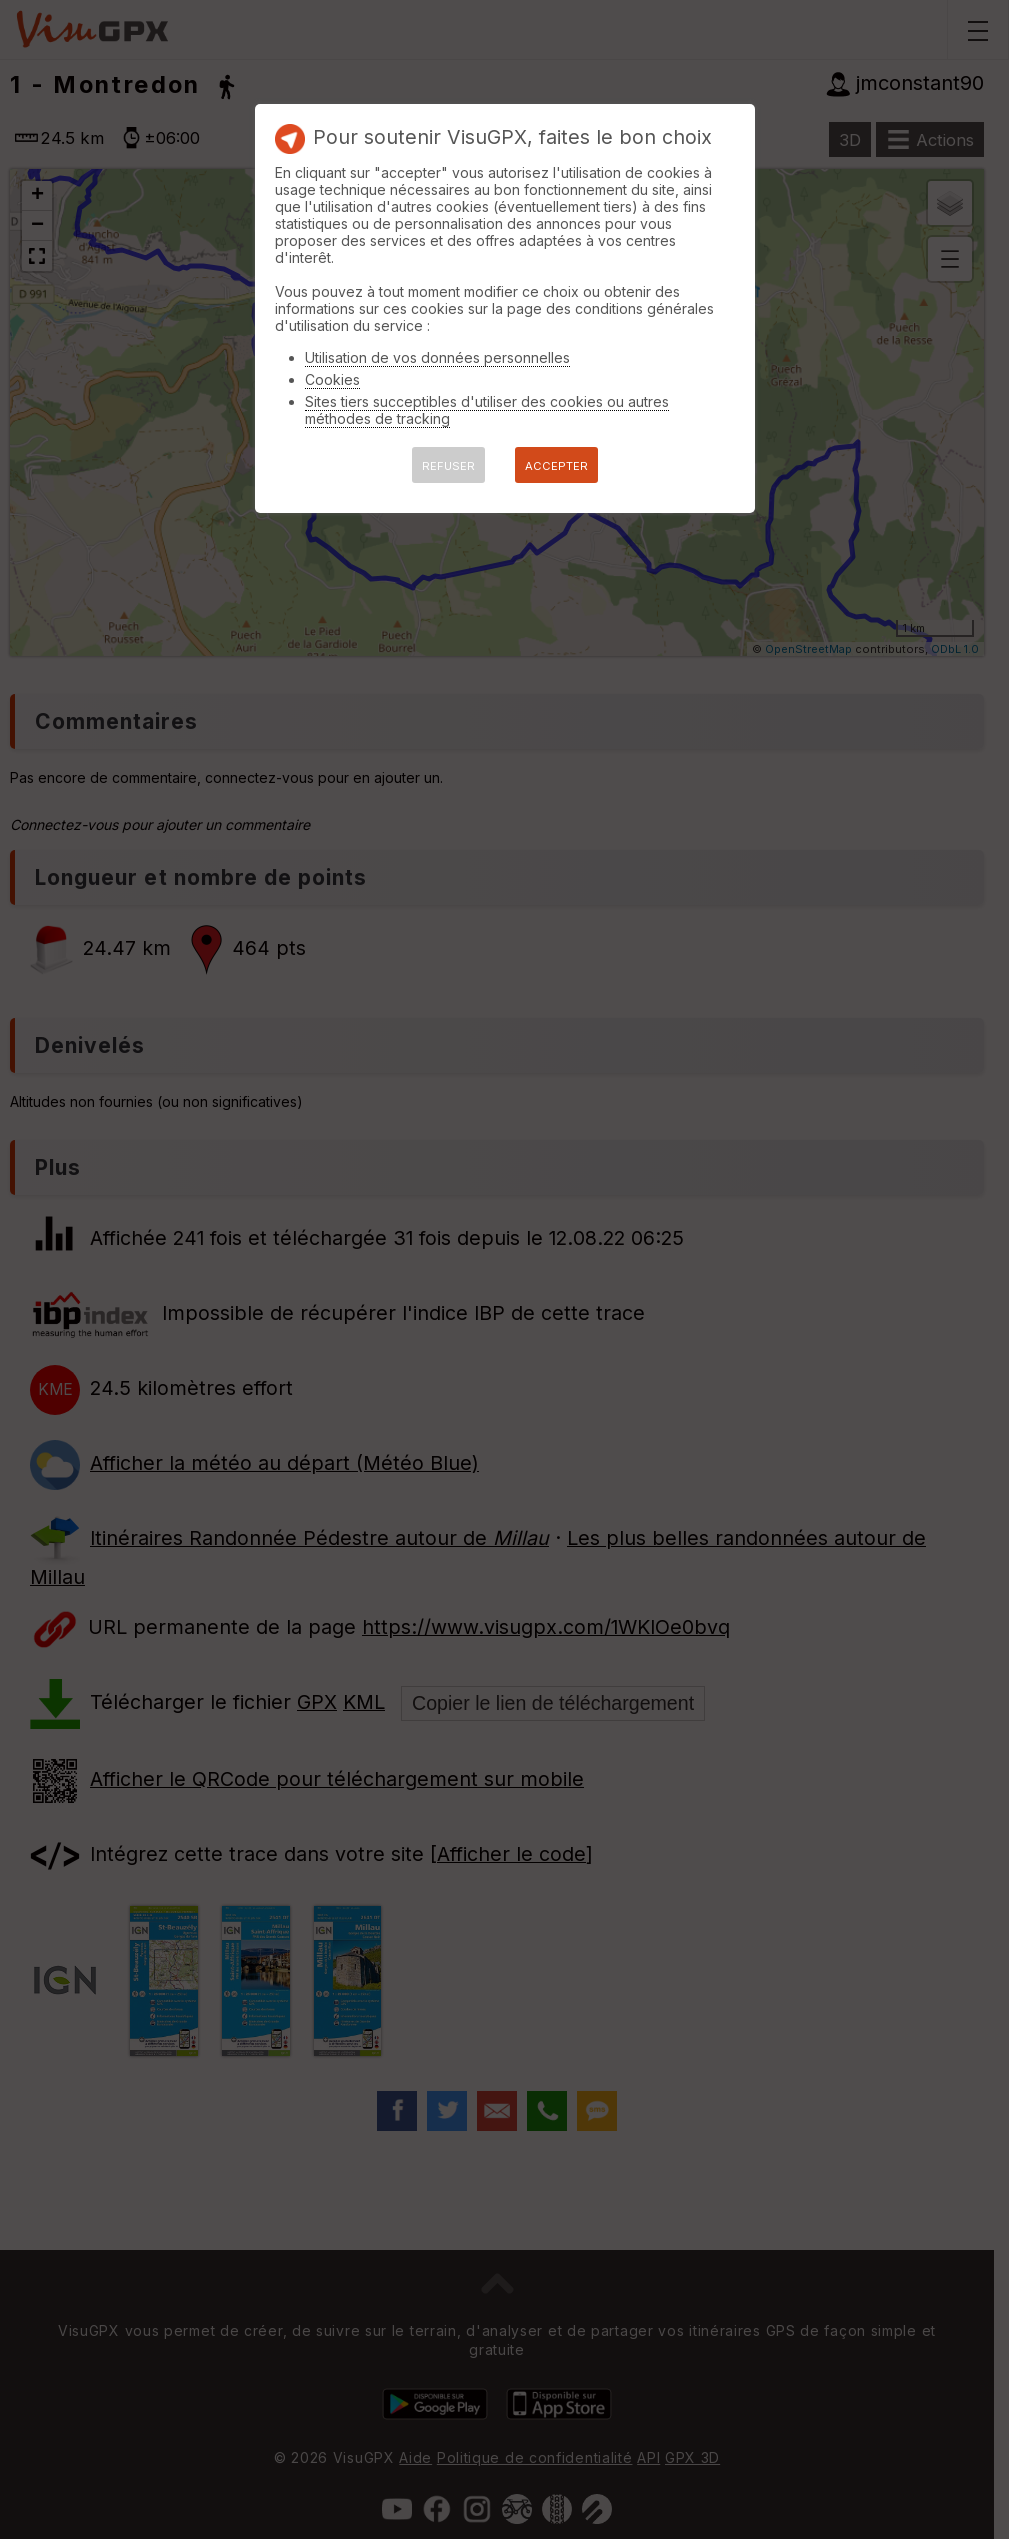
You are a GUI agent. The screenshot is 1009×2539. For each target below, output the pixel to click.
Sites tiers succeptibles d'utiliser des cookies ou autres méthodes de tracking (487, 410)
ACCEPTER (556, 466)
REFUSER (448, 466)
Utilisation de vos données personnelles (437, 357)
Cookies (332, 379)
